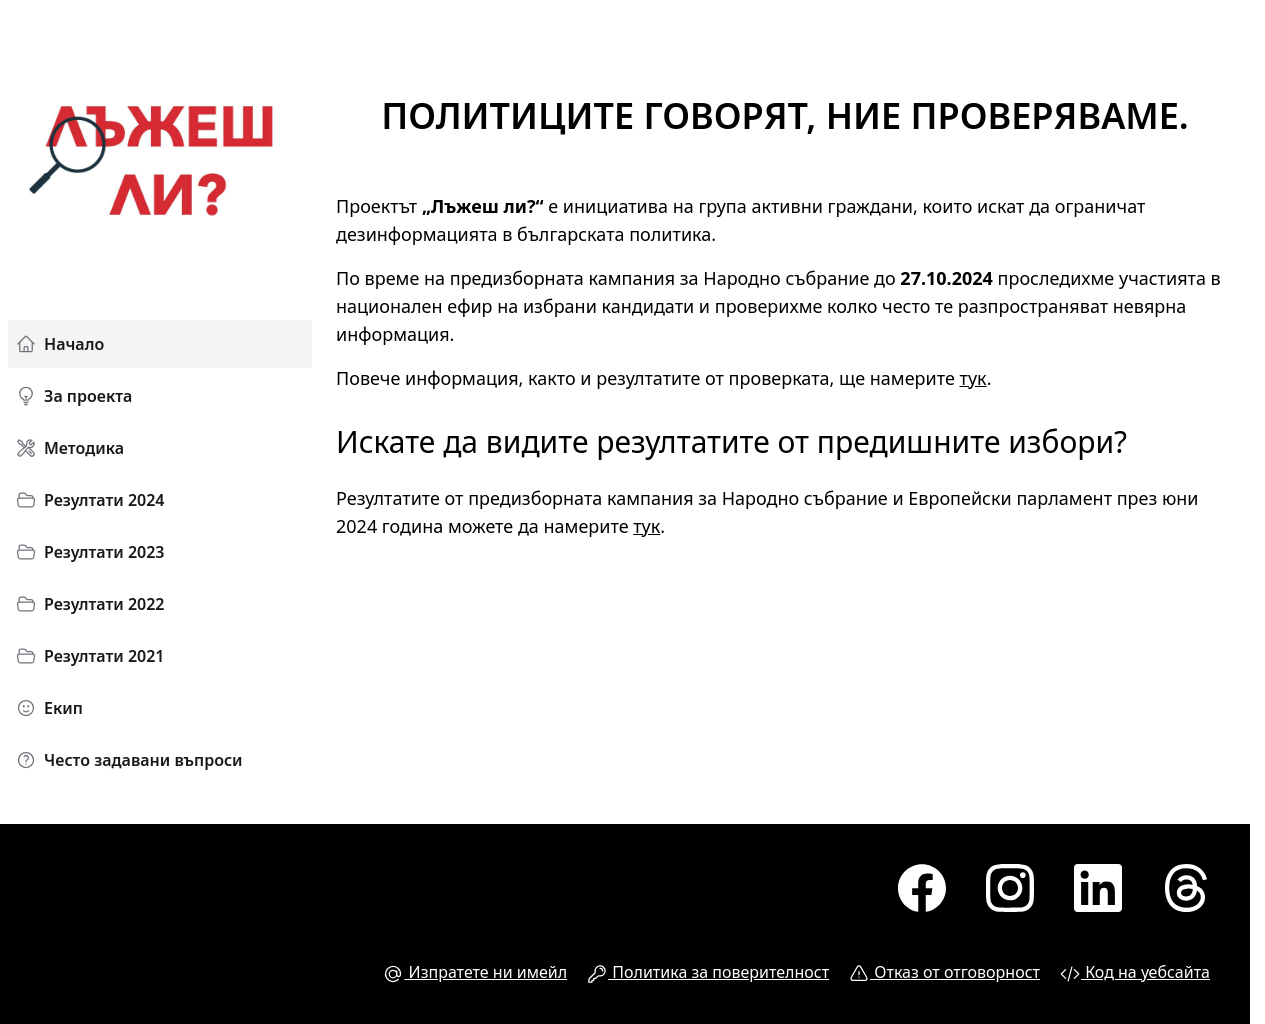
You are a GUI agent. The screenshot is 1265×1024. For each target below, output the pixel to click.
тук (973, 378)
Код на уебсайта (1135, 972)
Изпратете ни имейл (475, 972)
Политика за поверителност (708, 972)
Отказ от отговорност (944, 972)
